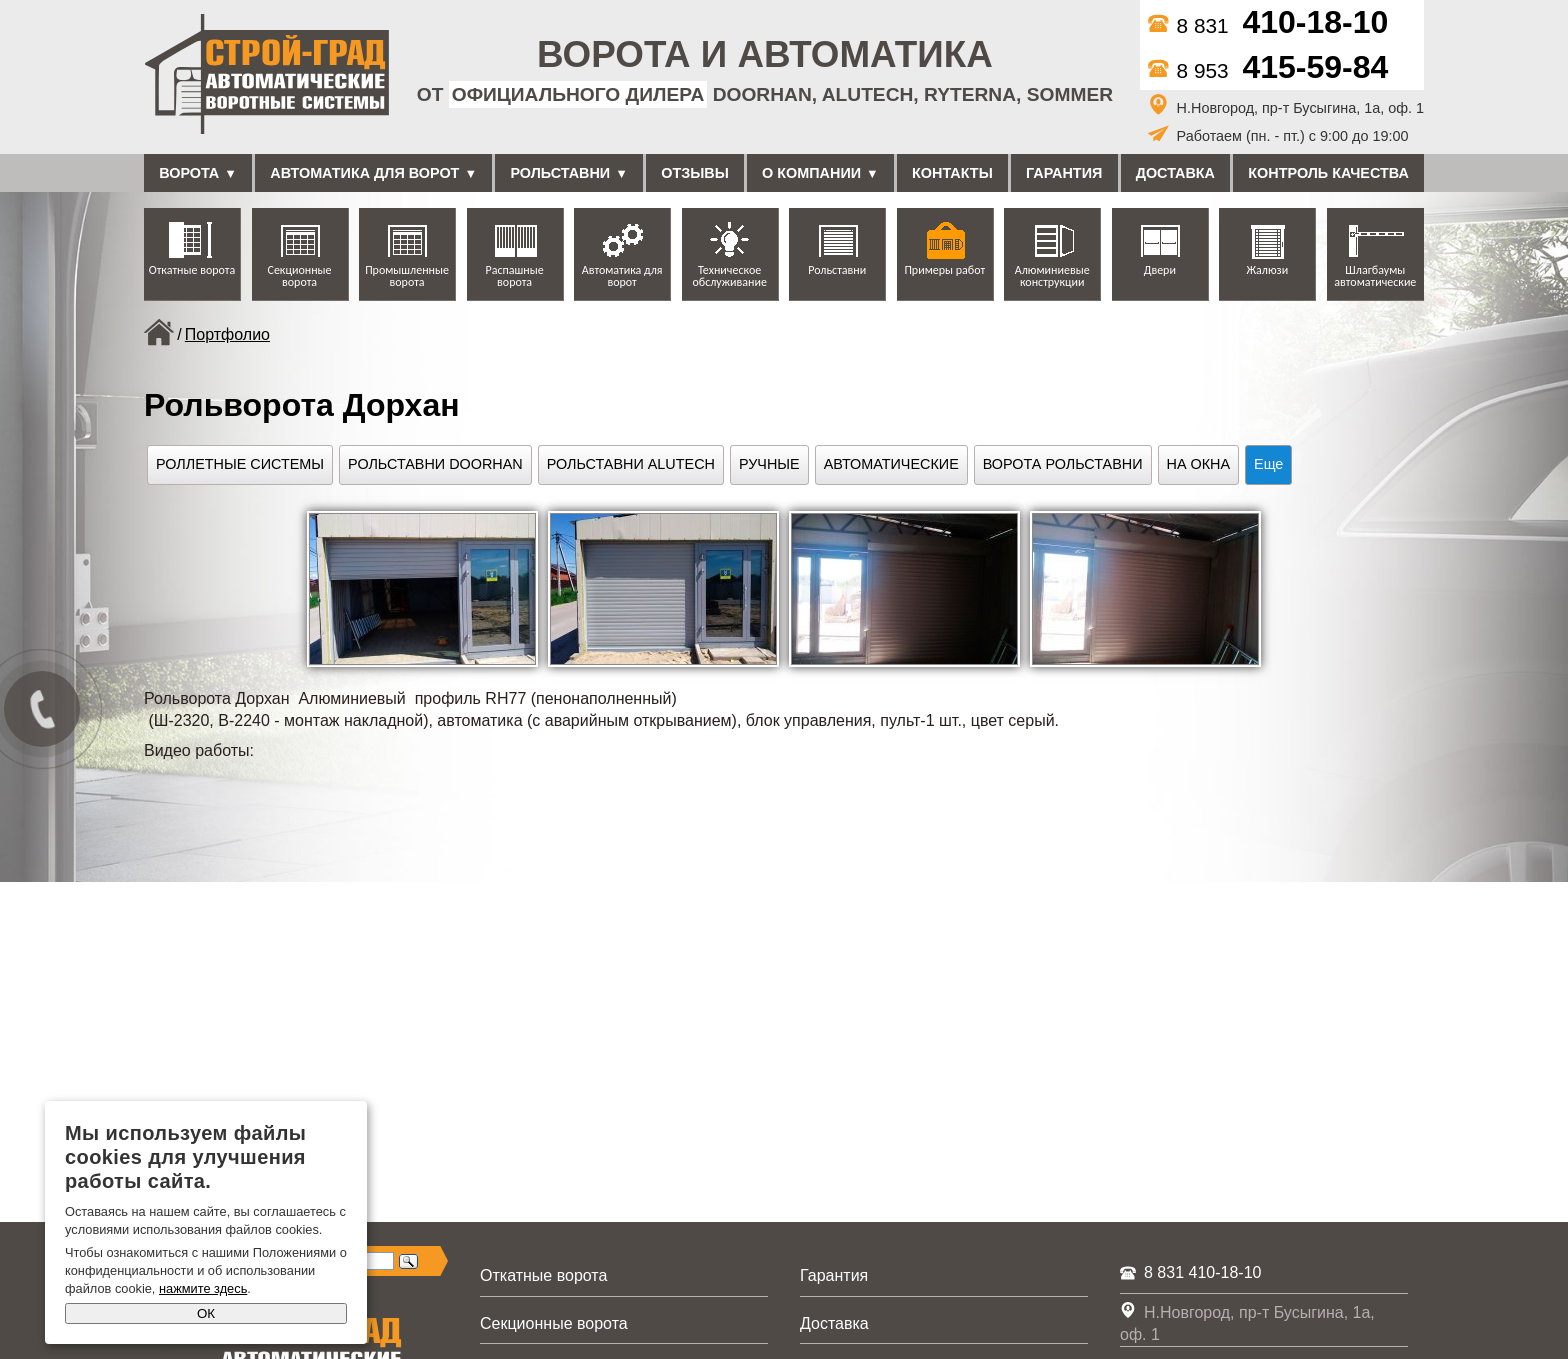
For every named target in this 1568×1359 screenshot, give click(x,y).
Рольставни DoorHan (435, 464)
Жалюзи (1267, 270)
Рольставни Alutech (631, 464)
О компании (811, 173)
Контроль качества (1328, 173)
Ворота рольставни (1063, 464)
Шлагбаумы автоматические (1375, 276)
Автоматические (891, 464)
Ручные (769, 464)
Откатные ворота (192, 270)
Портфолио (227, 334)
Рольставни (560, 173)
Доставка (1175, 173)
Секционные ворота (300, 276)
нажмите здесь (203, 1288)
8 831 (1268, 25)
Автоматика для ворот (364, 173)
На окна (1199, 464)
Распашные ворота (515, 276)
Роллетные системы (240, 464)
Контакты (952, 173)
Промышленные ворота (407, 276)
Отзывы (695, 173)
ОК (206, 1313)
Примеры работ (944, 270)
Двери (1160, 270)
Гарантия (1064, 173)
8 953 (1268, 70)
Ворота (189, 173)
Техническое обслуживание (729, 276)
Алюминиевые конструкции (1052, 276)
